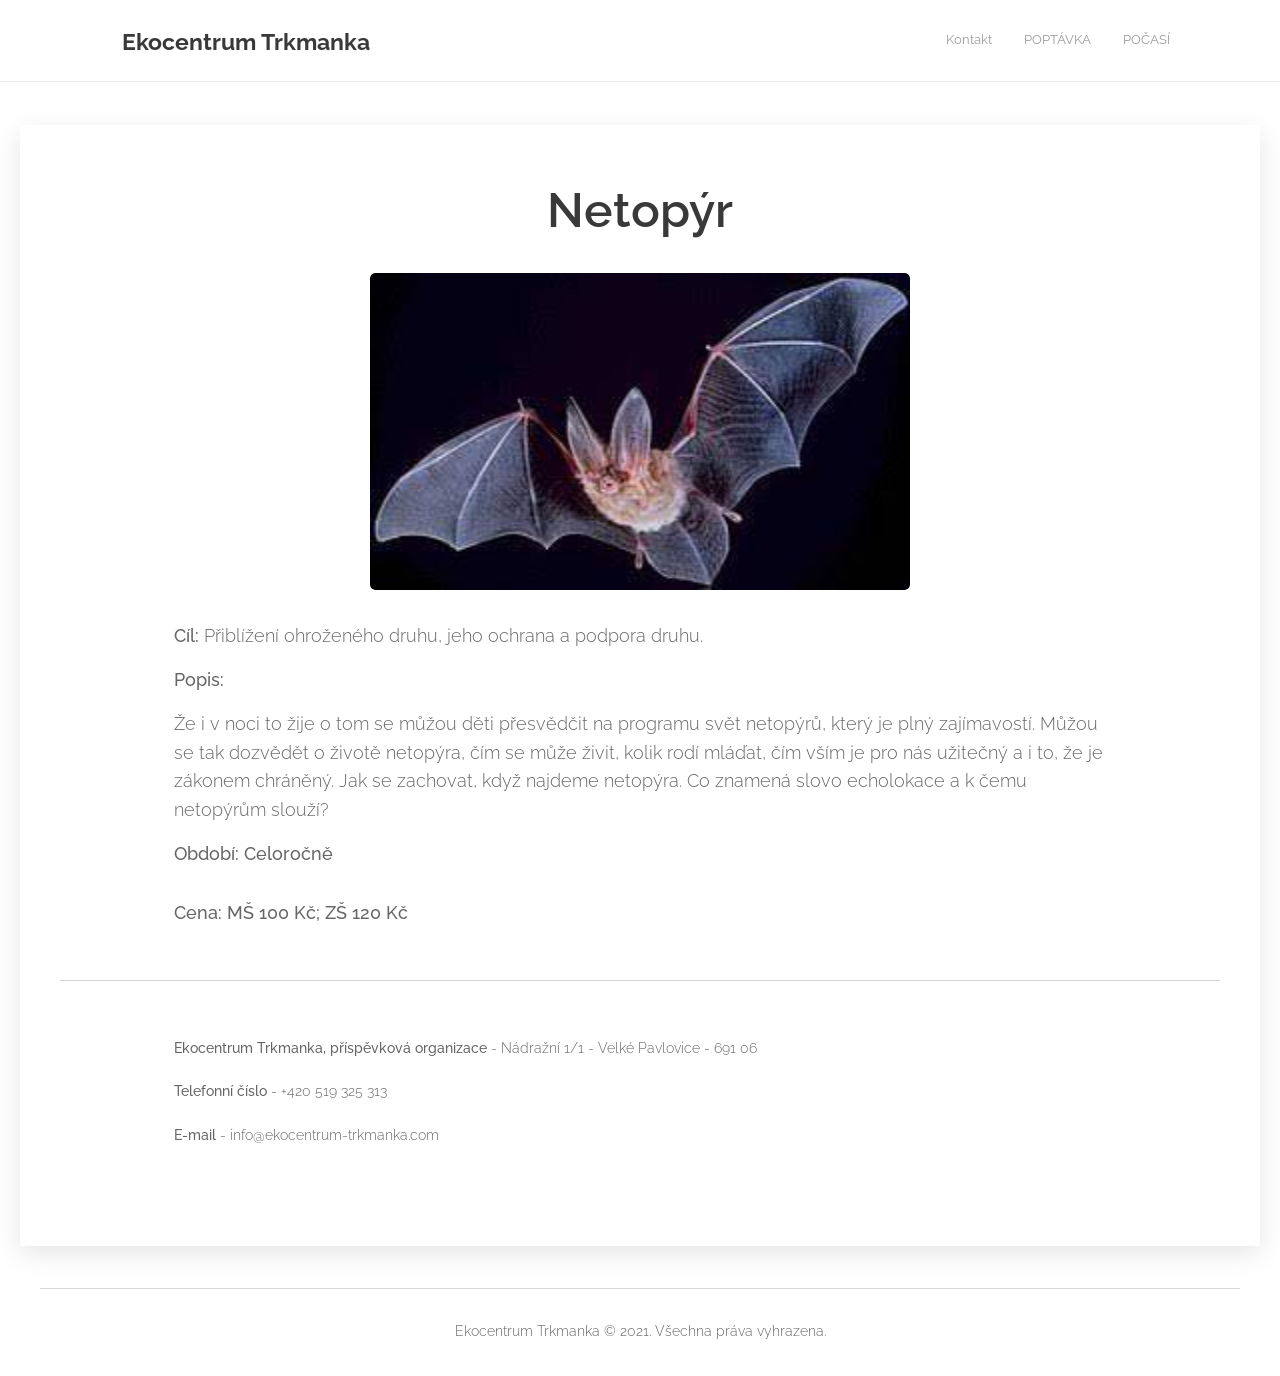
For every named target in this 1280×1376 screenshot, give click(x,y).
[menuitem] (1111, 41)
